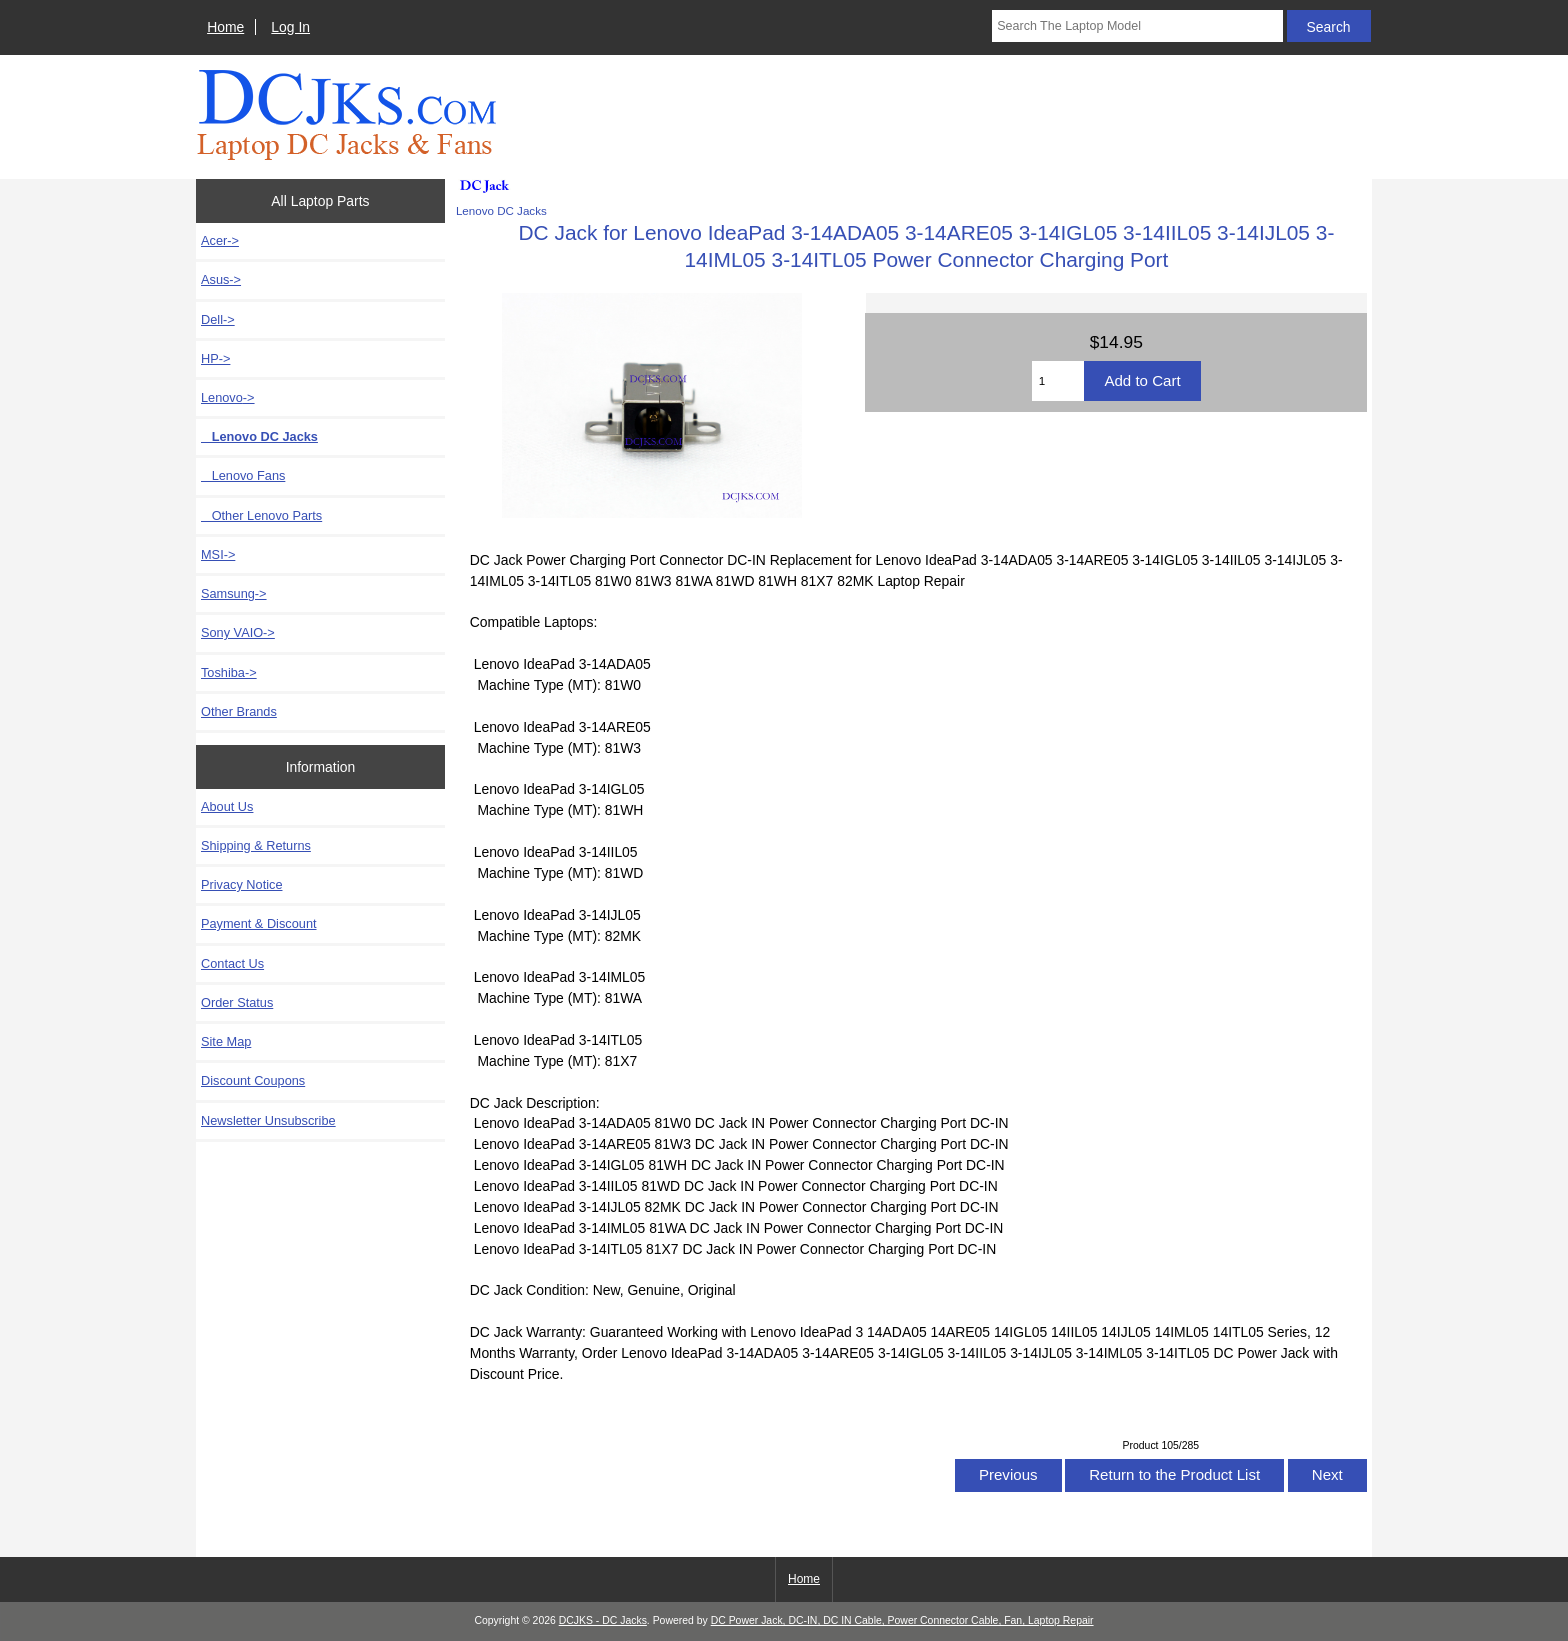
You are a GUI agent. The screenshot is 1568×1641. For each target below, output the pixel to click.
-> (228, 397)
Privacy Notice (241, 884)
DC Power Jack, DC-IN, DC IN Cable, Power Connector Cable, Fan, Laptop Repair (902, 1620)
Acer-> (220, 240)
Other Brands (239, 711)
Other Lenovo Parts (261, 515)
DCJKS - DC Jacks (603, 1620)
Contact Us (232, 963)
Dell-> (218, 319)
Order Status (237, 1002)
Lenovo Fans (243, 475)
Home (225, 27)
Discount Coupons (253, 1080)
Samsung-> (234, 593)
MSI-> (218, 554)
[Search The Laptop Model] (1137, 26)
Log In (290, 27)
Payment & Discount (259, 923)
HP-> (215, 358)
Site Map (226, 1041)
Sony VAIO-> (238, 632)
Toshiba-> (229, 672)
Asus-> (221, 279)
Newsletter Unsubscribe (268, 1120)
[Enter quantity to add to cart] (1058, 381)
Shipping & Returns (256, 845)
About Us (227, 806)
